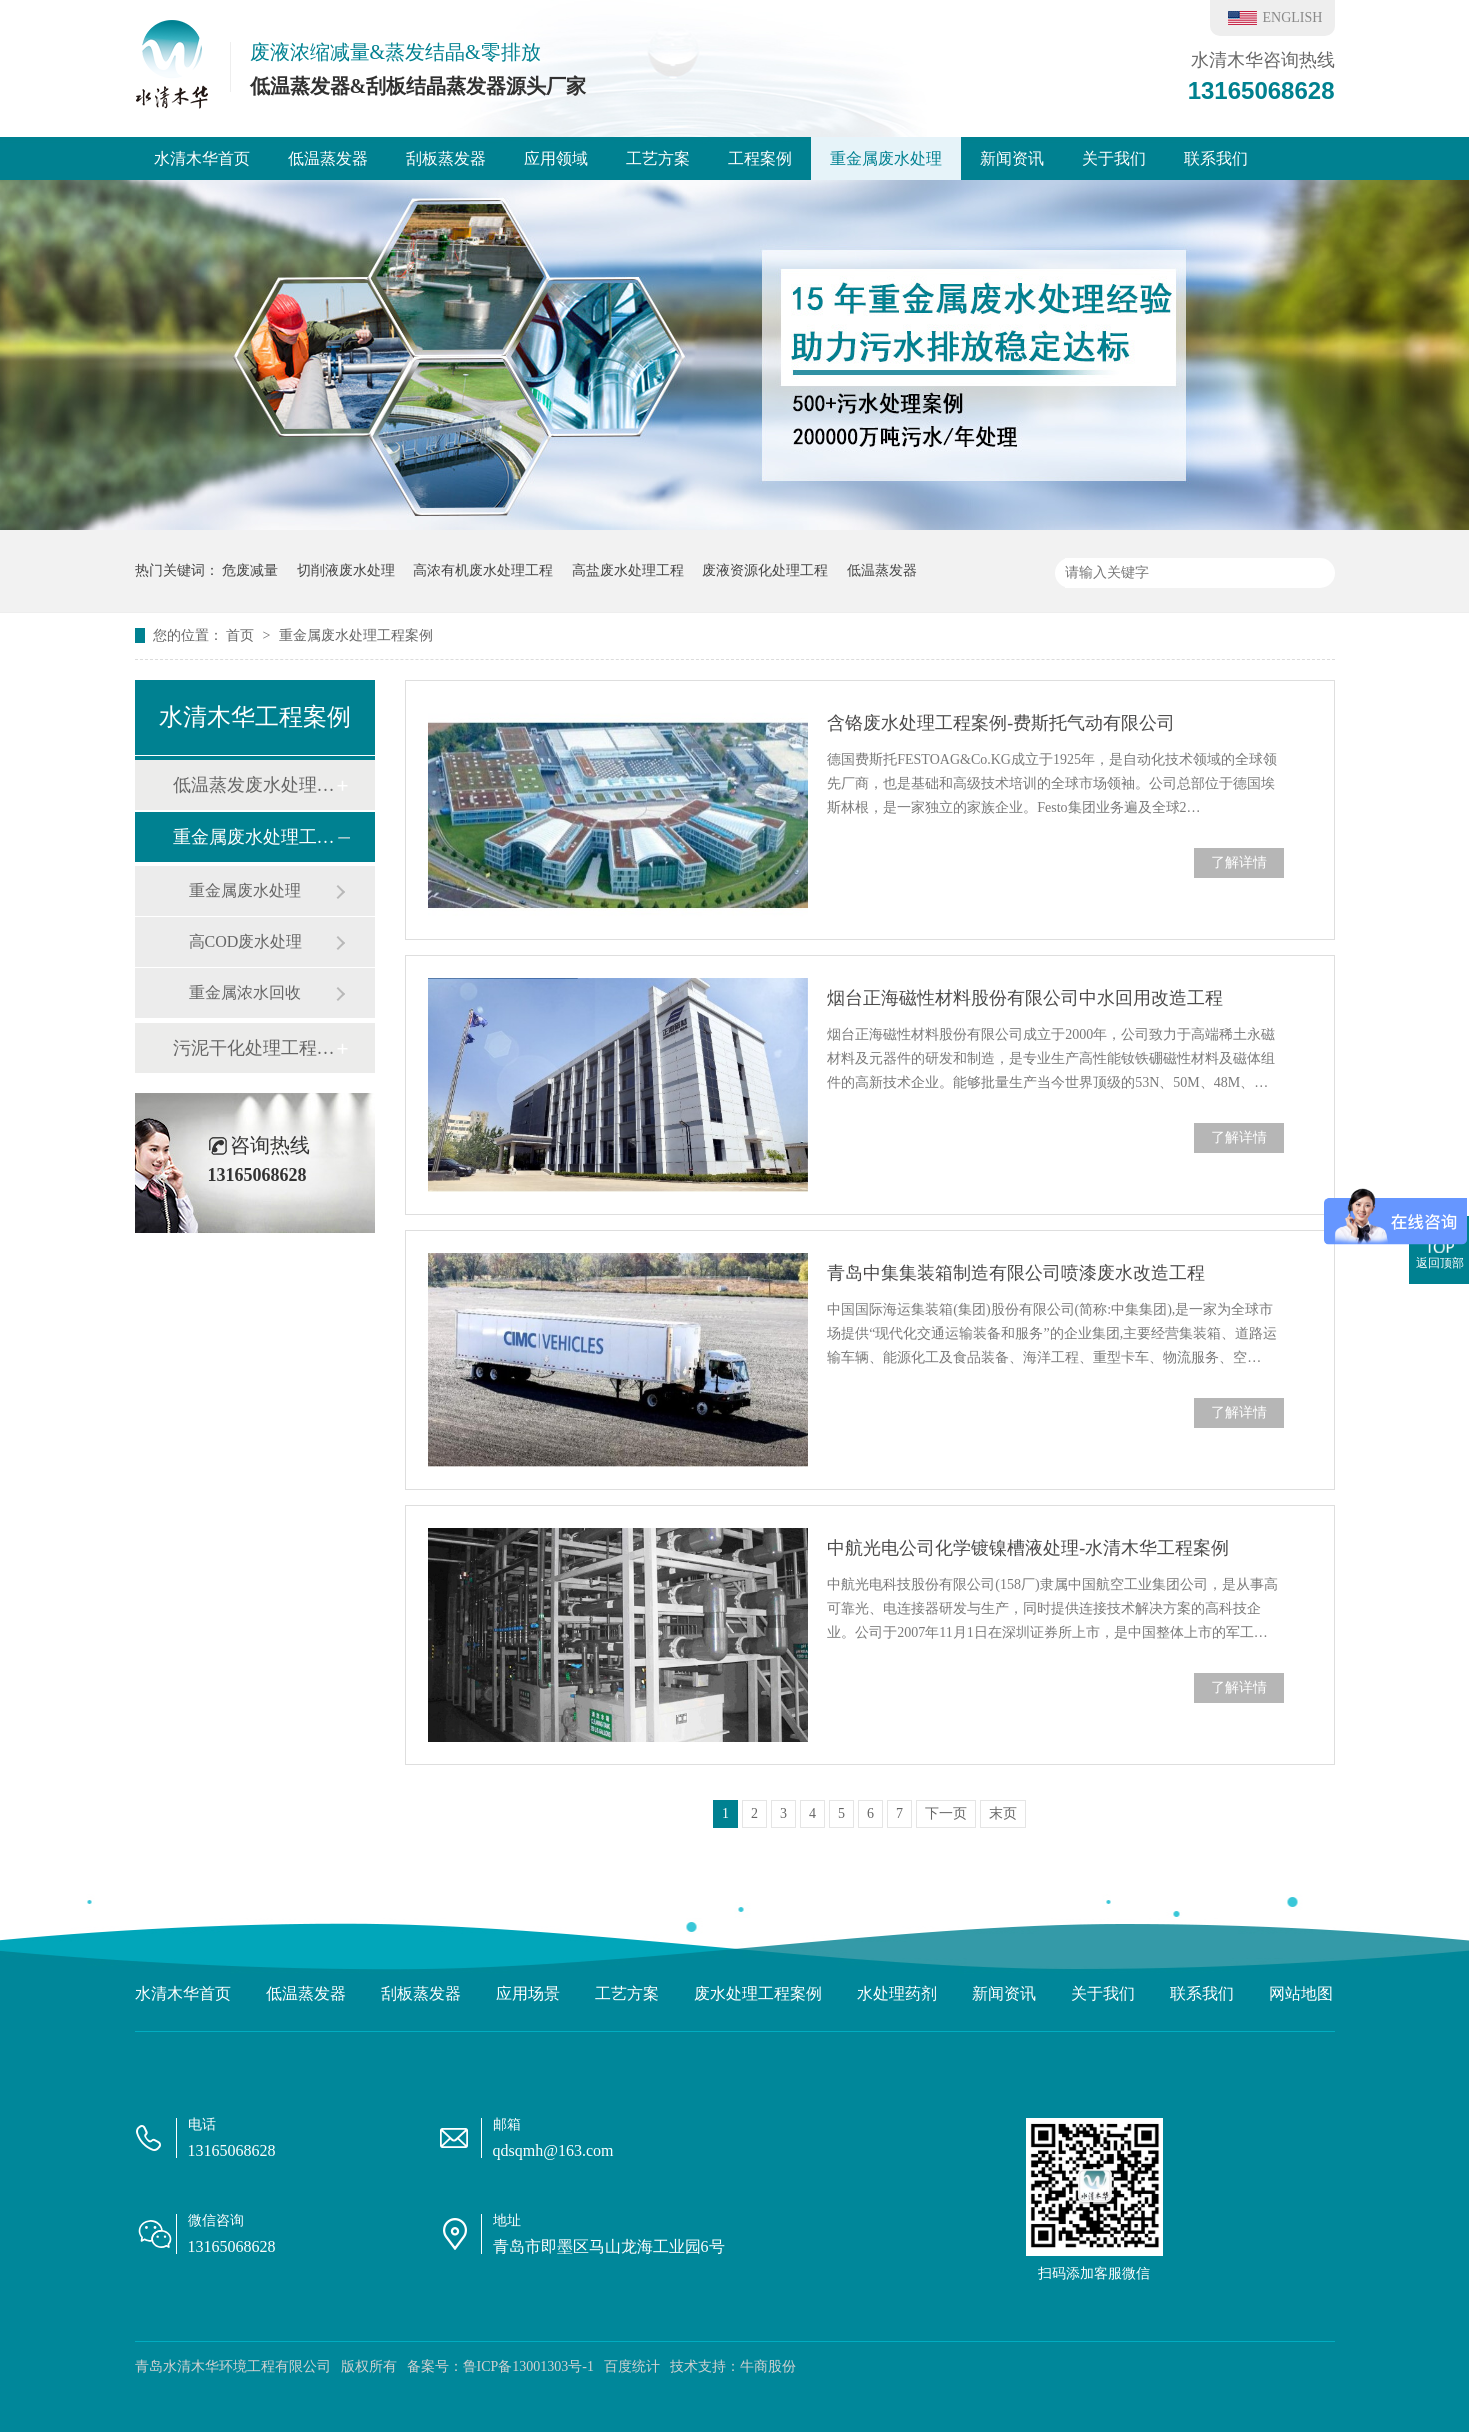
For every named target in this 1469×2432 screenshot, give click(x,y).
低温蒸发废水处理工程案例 (254, 785)
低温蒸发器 (328, 158)
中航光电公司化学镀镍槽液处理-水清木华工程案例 (1028, 1548)
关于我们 (1114, 158)
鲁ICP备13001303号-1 (528, 2366)
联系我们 (1216, 158)
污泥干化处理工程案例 (254, 1048)
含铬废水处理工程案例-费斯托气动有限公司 (1001, 723)
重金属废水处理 (886, 158)
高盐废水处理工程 (628, 570)
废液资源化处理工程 (765, 570)
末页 (1003, 1813)
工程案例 (760, 158)
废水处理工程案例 (758, 1993)
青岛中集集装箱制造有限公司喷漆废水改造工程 (1016, 1273)
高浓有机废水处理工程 (483, 570)
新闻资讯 (1012, 158)
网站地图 (1301, 1993)
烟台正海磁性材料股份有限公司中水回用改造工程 (1025, 998)
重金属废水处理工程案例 (356, 635)
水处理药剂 (897, 1993)
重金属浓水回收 (245, 992)
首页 (242, 635)
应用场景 (528, 1993)
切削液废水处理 (346, 570)
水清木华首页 (202, 158)
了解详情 (1239, 862)
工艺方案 (658, 158)
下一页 (946, 1813)
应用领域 (556, 158)
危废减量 (250, 570)
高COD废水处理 (246, 941)
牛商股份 (768, 2366)
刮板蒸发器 (446, 158)
